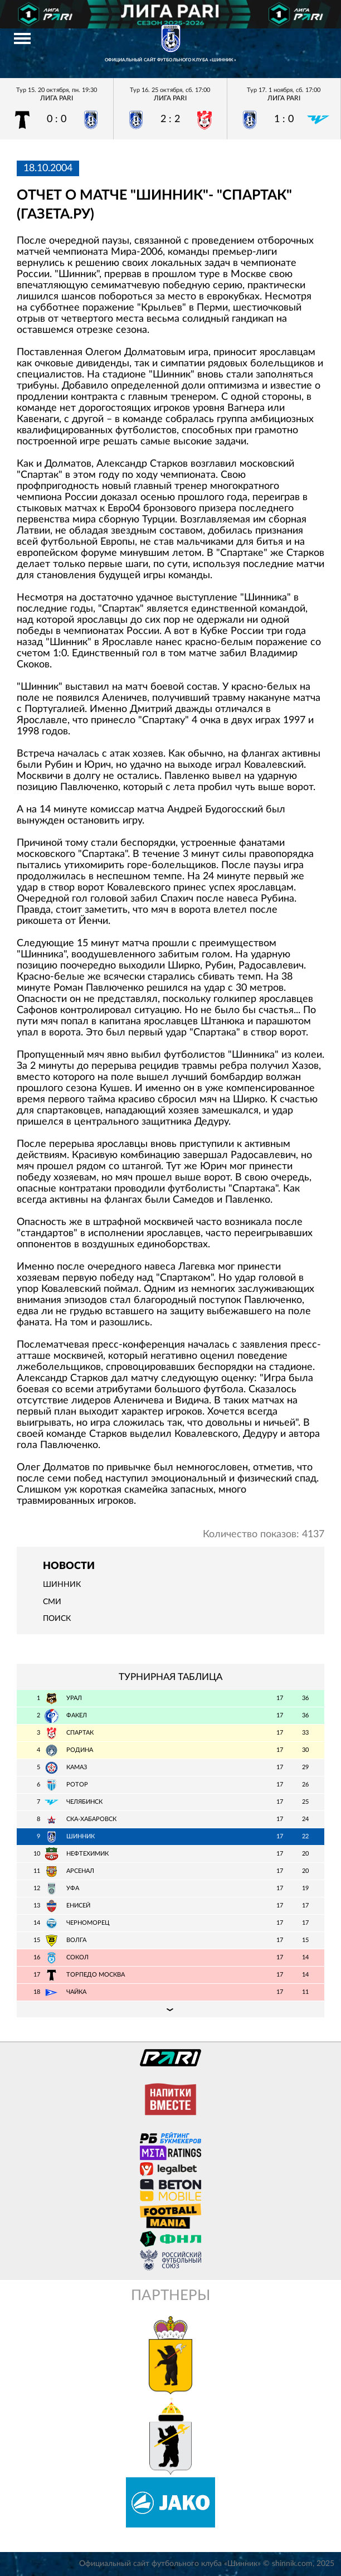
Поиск (57, 1619)
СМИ (52, 1602)
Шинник (62, 1585)
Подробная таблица (170, 2009)
